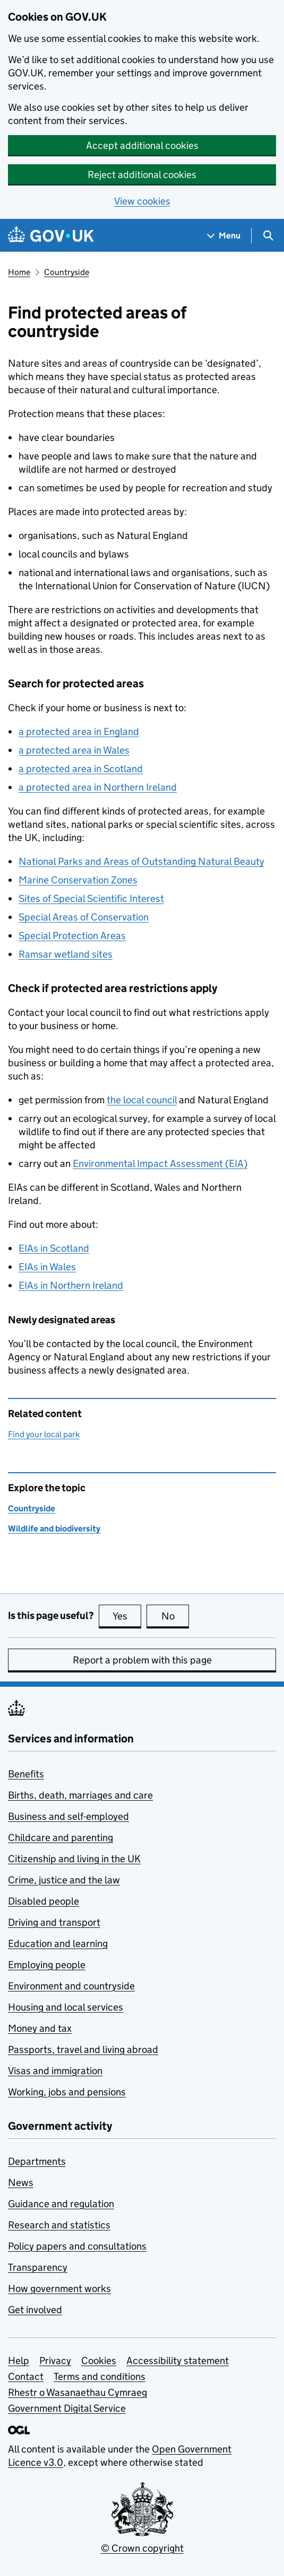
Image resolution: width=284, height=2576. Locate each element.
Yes (127, 1615)
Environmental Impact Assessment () (160, 1163)
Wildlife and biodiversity (54, 1529)
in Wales (47, 1267)
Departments (37, 2161)
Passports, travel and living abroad (83, 2049)
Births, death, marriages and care (80, 1795)
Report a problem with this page (142, 1660)
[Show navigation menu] (224, 235)
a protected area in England (79, 731)
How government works (59, 2288)
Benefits (26, 1774)
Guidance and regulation (61, 2204)
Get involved (35, 2310)
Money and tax (40, 2028)
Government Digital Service (67, 2408)
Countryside (66, 272)
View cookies (142, 201)
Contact (26, 2376)
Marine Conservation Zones (78, 880)
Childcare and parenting (60, 1837)
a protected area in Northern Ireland (98, 787)
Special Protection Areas (72, 936)
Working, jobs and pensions (67, 2092)
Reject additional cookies (142, 175)
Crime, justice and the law (64, 1880)
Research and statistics (59, 2225)
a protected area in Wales (74, 750)
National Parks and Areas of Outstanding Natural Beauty (141, 861)
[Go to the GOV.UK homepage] (51, 235)
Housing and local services (65, 2007)
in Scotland (54, 1248)
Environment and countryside (71, 1986)
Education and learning (58, 1943)
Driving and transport (54, 1922)
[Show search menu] (268, 235)
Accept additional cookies (142, 145)
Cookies (98, 2360)
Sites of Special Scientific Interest (91, 898)
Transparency (37, 2267)
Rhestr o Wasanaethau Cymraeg (77, 2392)
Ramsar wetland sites (66, 954)
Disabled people (43, 1901)
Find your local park (44, 1434)
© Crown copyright (142, 2548)
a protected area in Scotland (81, 769)
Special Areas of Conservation (84, 917)
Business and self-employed (68, 1816)
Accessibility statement (177, 2360)
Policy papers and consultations (77, 2246)
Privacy (55, 2360)
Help (18, 2360)
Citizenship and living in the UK (74, 1859)
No (175, 1615)
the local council (142, 1100)
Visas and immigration (55, 2071)
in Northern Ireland (71, 1285)
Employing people (46, 1965)
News (20, 2182)
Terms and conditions (99, 2376)
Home (19, 272)
